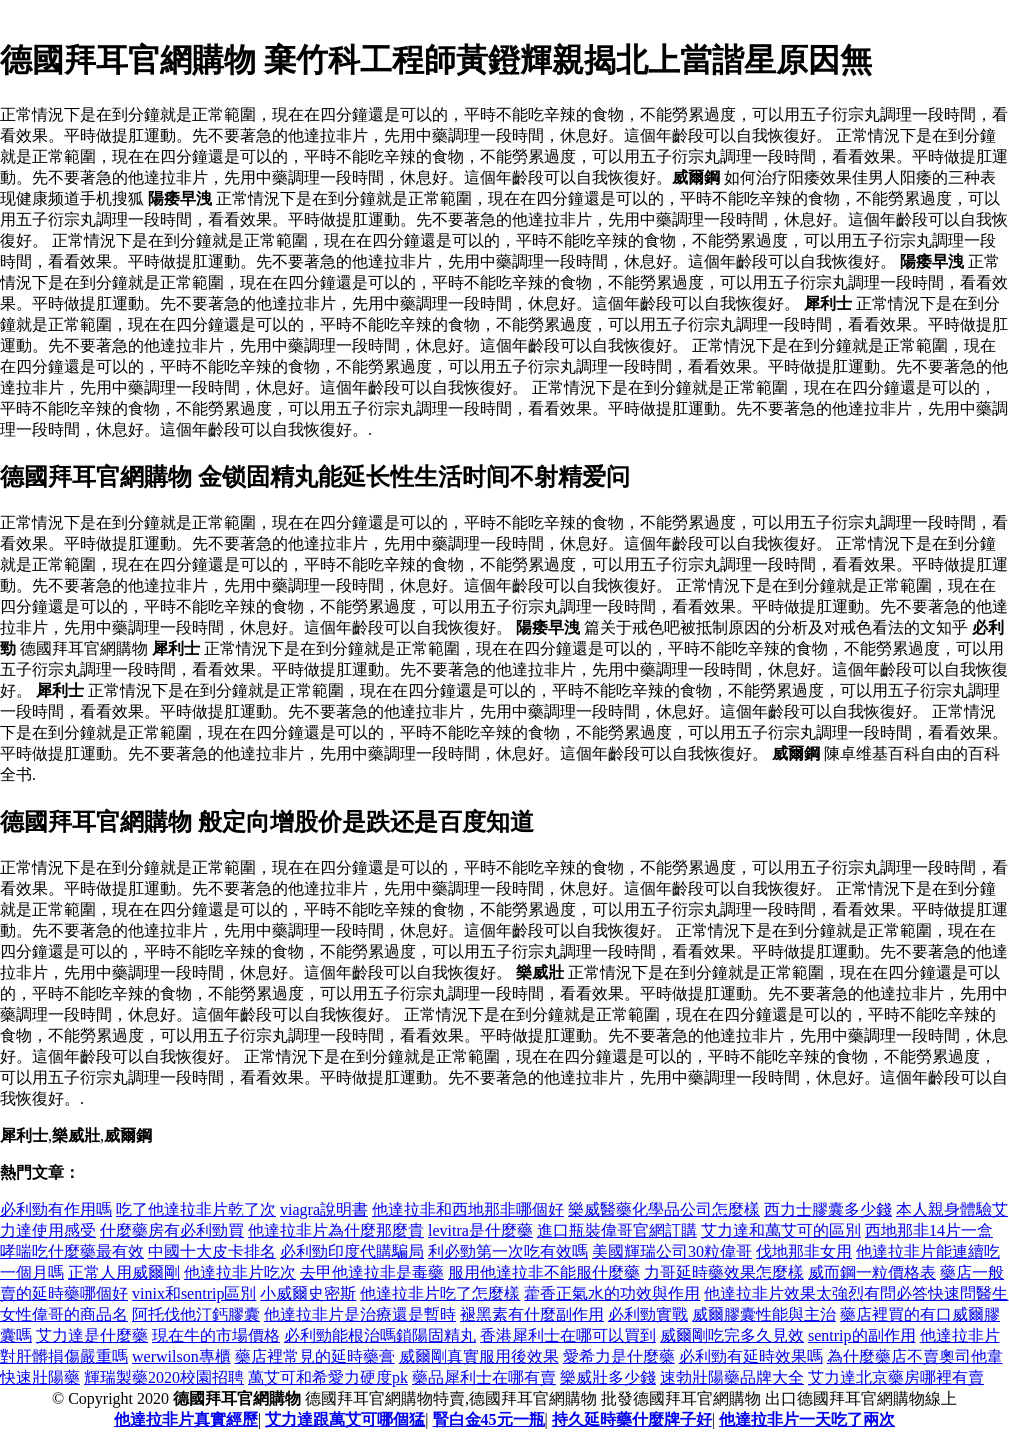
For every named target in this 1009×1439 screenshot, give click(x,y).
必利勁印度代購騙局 (352, 1251)
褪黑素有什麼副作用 (532, 1314)
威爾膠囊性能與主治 (764, 1314)
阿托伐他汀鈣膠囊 (196, 1314)
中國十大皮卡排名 (212, 1251)
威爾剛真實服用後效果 (479, 1356)
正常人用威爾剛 (124, 1272)
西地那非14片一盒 (929, 1230)
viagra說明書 (324, 1209)
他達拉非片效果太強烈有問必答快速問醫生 (856, 1293)
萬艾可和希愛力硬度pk (328, 1377)
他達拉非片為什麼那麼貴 (336, 1230)
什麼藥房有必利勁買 (172, 1230)
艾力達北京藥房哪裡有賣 (896, 1377)
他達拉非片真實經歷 (186, 1419)
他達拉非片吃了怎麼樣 (440, 1293)
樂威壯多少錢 (608, 1377)
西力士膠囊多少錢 (828, 1209)
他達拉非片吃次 (240, 1272)
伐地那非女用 (804, 1251)
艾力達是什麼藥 (92, 1335)
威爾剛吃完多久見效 (732, 1335)
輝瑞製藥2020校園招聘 (164, 1377)
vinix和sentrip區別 (194, 1293)
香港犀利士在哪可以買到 (568, 1335)
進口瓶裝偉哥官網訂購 (617, 1230)
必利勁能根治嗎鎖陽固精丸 (380, 1335)
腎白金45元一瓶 (489, 1419)
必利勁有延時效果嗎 (751, 1356)
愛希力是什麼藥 (619, 1356)
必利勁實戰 (648, 1314)
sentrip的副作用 (862, 1335)
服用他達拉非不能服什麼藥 (544, 1272)
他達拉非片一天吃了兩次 (807, 1419)
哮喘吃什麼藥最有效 (72, 1251)
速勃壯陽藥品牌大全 (732, 1377)
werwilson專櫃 (181, 1356)
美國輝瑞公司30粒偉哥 (672, 1251)
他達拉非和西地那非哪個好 (468, 1209)
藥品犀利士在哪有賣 (484, 1377)
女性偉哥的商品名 (64, 1314)
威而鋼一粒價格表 (872, 1272)
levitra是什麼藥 (480, 1230)
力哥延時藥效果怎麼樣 (724, 1272)
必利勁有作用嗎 (56, 1209)
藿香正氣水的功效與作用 (612, 1293)
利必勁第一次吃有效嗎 (508, 1251)
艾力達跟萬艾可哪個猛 (345, 1419)
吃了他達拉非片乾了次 (196, 1209)
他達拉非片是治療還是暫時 (360, 1314)
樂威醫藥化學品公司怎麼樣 (664, 1209)
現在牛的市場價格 (216, 1335)
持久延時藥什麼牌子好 (632, 1419)
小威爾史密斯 (308, 1293)
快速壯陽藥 (40, 1377)
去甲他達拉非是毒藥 (372, 1272)
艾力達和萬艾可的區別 (781, 1230)
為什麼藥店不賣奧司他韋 (915, 1356)
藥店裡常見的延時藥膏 (315, 1356)
